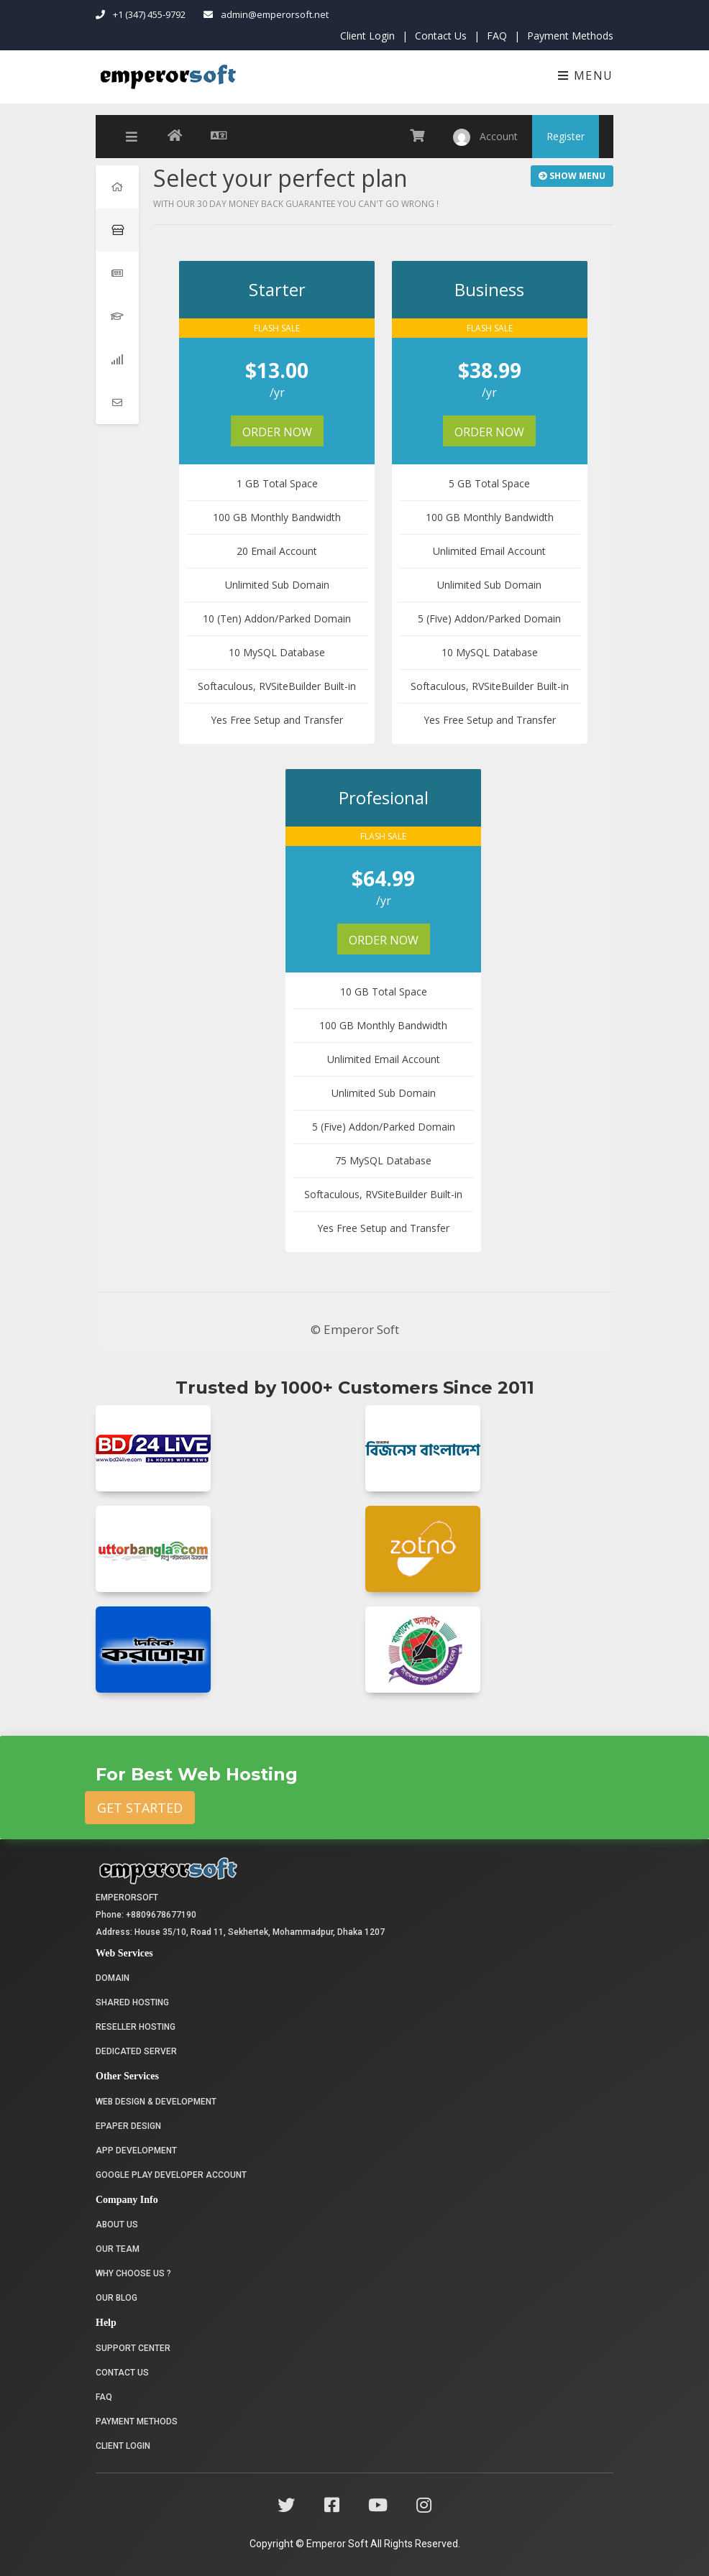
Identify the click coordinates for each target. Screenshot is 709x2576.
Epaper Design (128, 2126)
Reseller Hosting (135, 2027)
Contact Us (441, 35)
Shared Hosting (132, 2002)
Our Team (117, 2249)
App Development (136, 2150)
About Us (117, 2225)
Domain (112, 1978)
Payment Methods (570, 35)
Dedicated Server (136, 2051)
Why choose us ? (133, 2273)
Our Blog (116, 2298)
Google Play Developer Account (171, 2175)
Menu (585, 75)
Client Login (367, 35)
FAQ (497, 35)
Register (565, 136)
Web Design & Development (156, 2102)
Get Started (140, 1807)
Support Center (133, 2348)
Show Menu (572, 176)
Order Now (278, 432)
